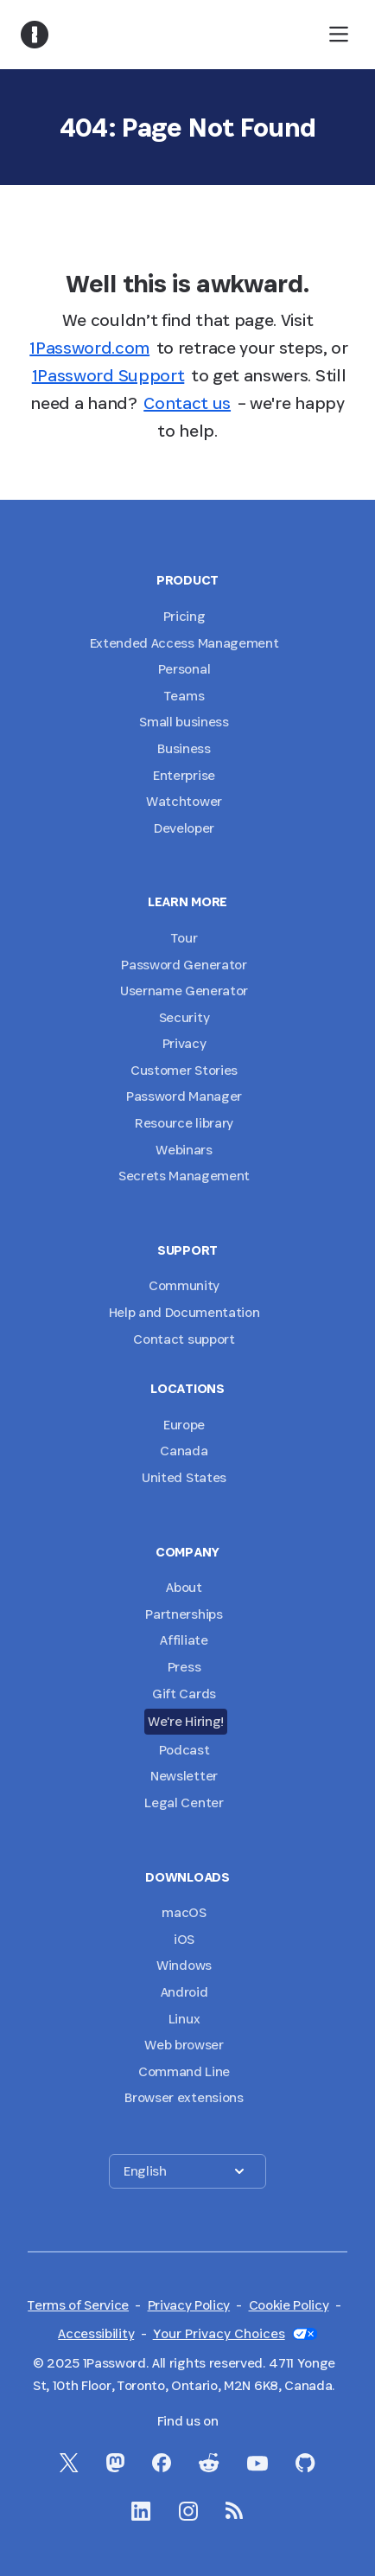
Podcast (184, 1750)
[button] (187, 2171)
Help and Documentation (184, 1312)
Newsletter (184, 1776)
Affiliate (183, 1640)
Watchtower (184, 801)
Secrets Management (184, 1176)
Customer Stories (184, 1070)
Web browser (183, 2045)
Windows (184, 1965)
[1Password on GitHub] (305, 2462)
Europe (184, 1425)
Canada (183, 1450)
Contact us (187, 403)
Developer (184, 828)
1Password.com (89, 347)
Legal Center (183, 1802)
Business (183, 748)
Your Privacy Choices (235, 2333)
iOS (184, 1939)
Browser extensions (183, 2097)
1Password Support (108, 375)
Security (184, 1017)
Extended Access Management (184, 643)
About (183, 1587)
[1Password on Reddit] (209, 2462)
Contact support (183, 1339)
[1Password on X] (69, 2462)
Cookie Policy (289, 2305)
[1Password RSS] (235, 2510)
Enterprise (184, 775)
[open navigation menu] (338, 34)
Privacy (184, 1043)
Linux (184, 2019)
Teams (184, 696)
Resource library (184, 1123)
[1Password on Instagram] (188, 2511)
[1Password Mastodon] (115, 2462)
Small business (184, 722)
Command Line (184, 2071)
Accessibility (96, 2333)
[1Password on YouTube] (257, 2463)
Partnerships (183, 1614)
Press (184, 1667)
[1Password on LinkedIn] (141, 2511)
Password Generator (183, 965)
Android (184, 1992)
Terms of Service (78, 2305)
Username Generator (184, 990)
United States (184, 1477)
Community (184, 1285)
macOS (184, 1912)
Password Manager (184, 1096)
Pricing (184, 616)
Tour (184, 938)
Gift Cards (184, 1693)
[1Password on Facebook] (161, 2462)
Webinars (184, 1150)
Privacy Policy (189, 2305)
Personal (184, 669)
